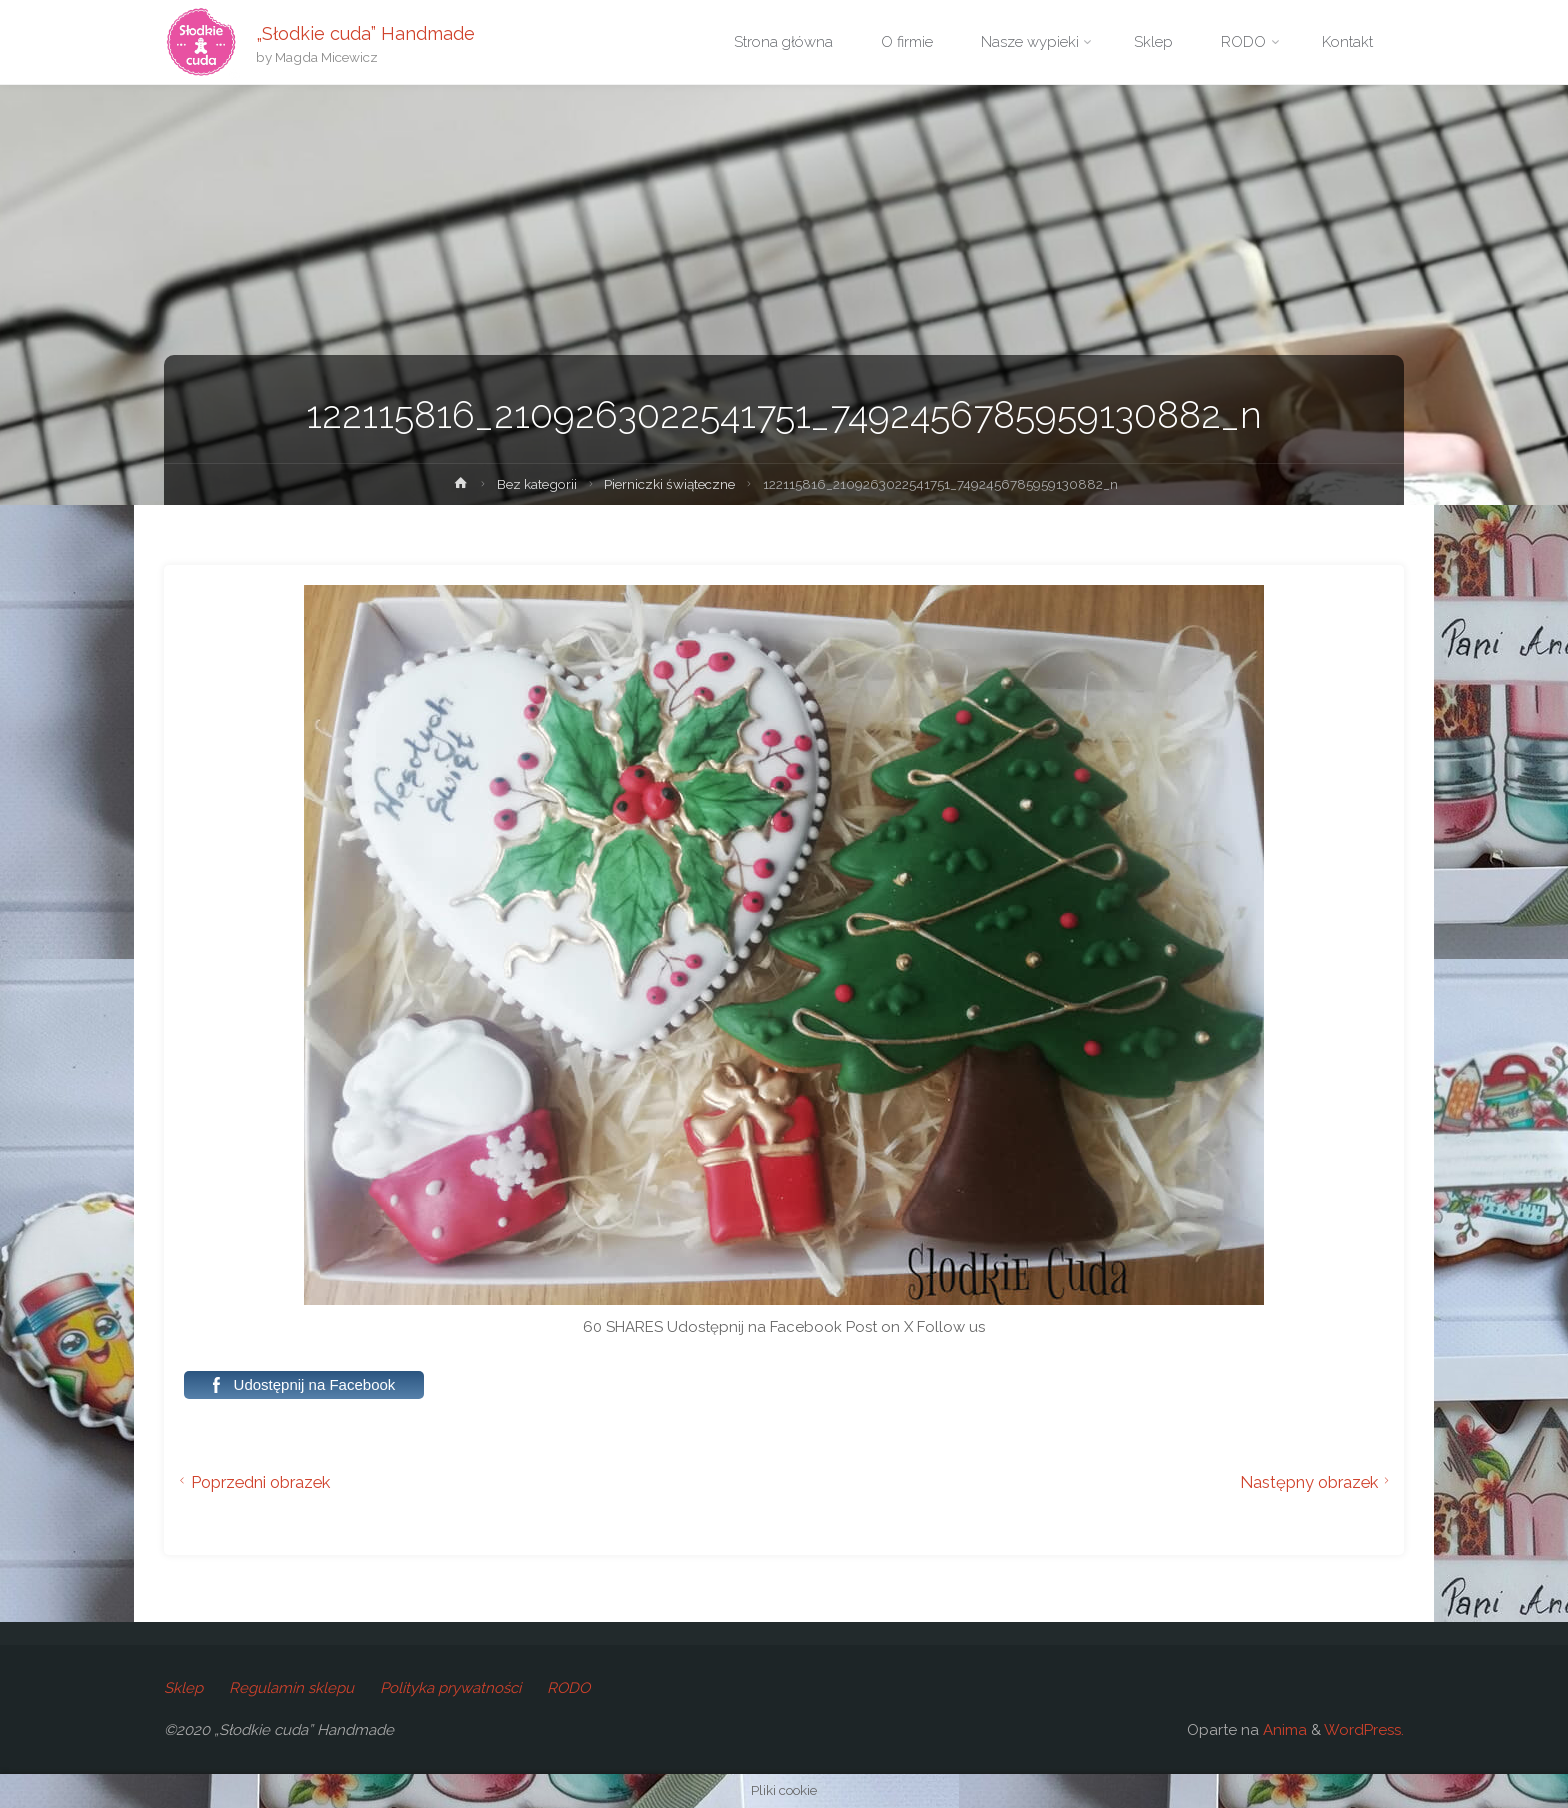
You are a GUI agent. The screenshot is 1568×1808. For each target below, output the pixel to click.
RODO (568, 1688)
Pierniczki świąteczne (669, 484)
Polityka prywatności (450, 1688)
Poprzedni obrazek (252, 1482)
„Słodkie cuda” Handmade (365, 32)
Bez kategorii (537, 484)
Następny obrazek (1317, 1482)
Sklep (183, 1688)
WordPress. (1364, 1730)
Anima (1283, 1730)
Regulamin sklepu (291, 1688)
